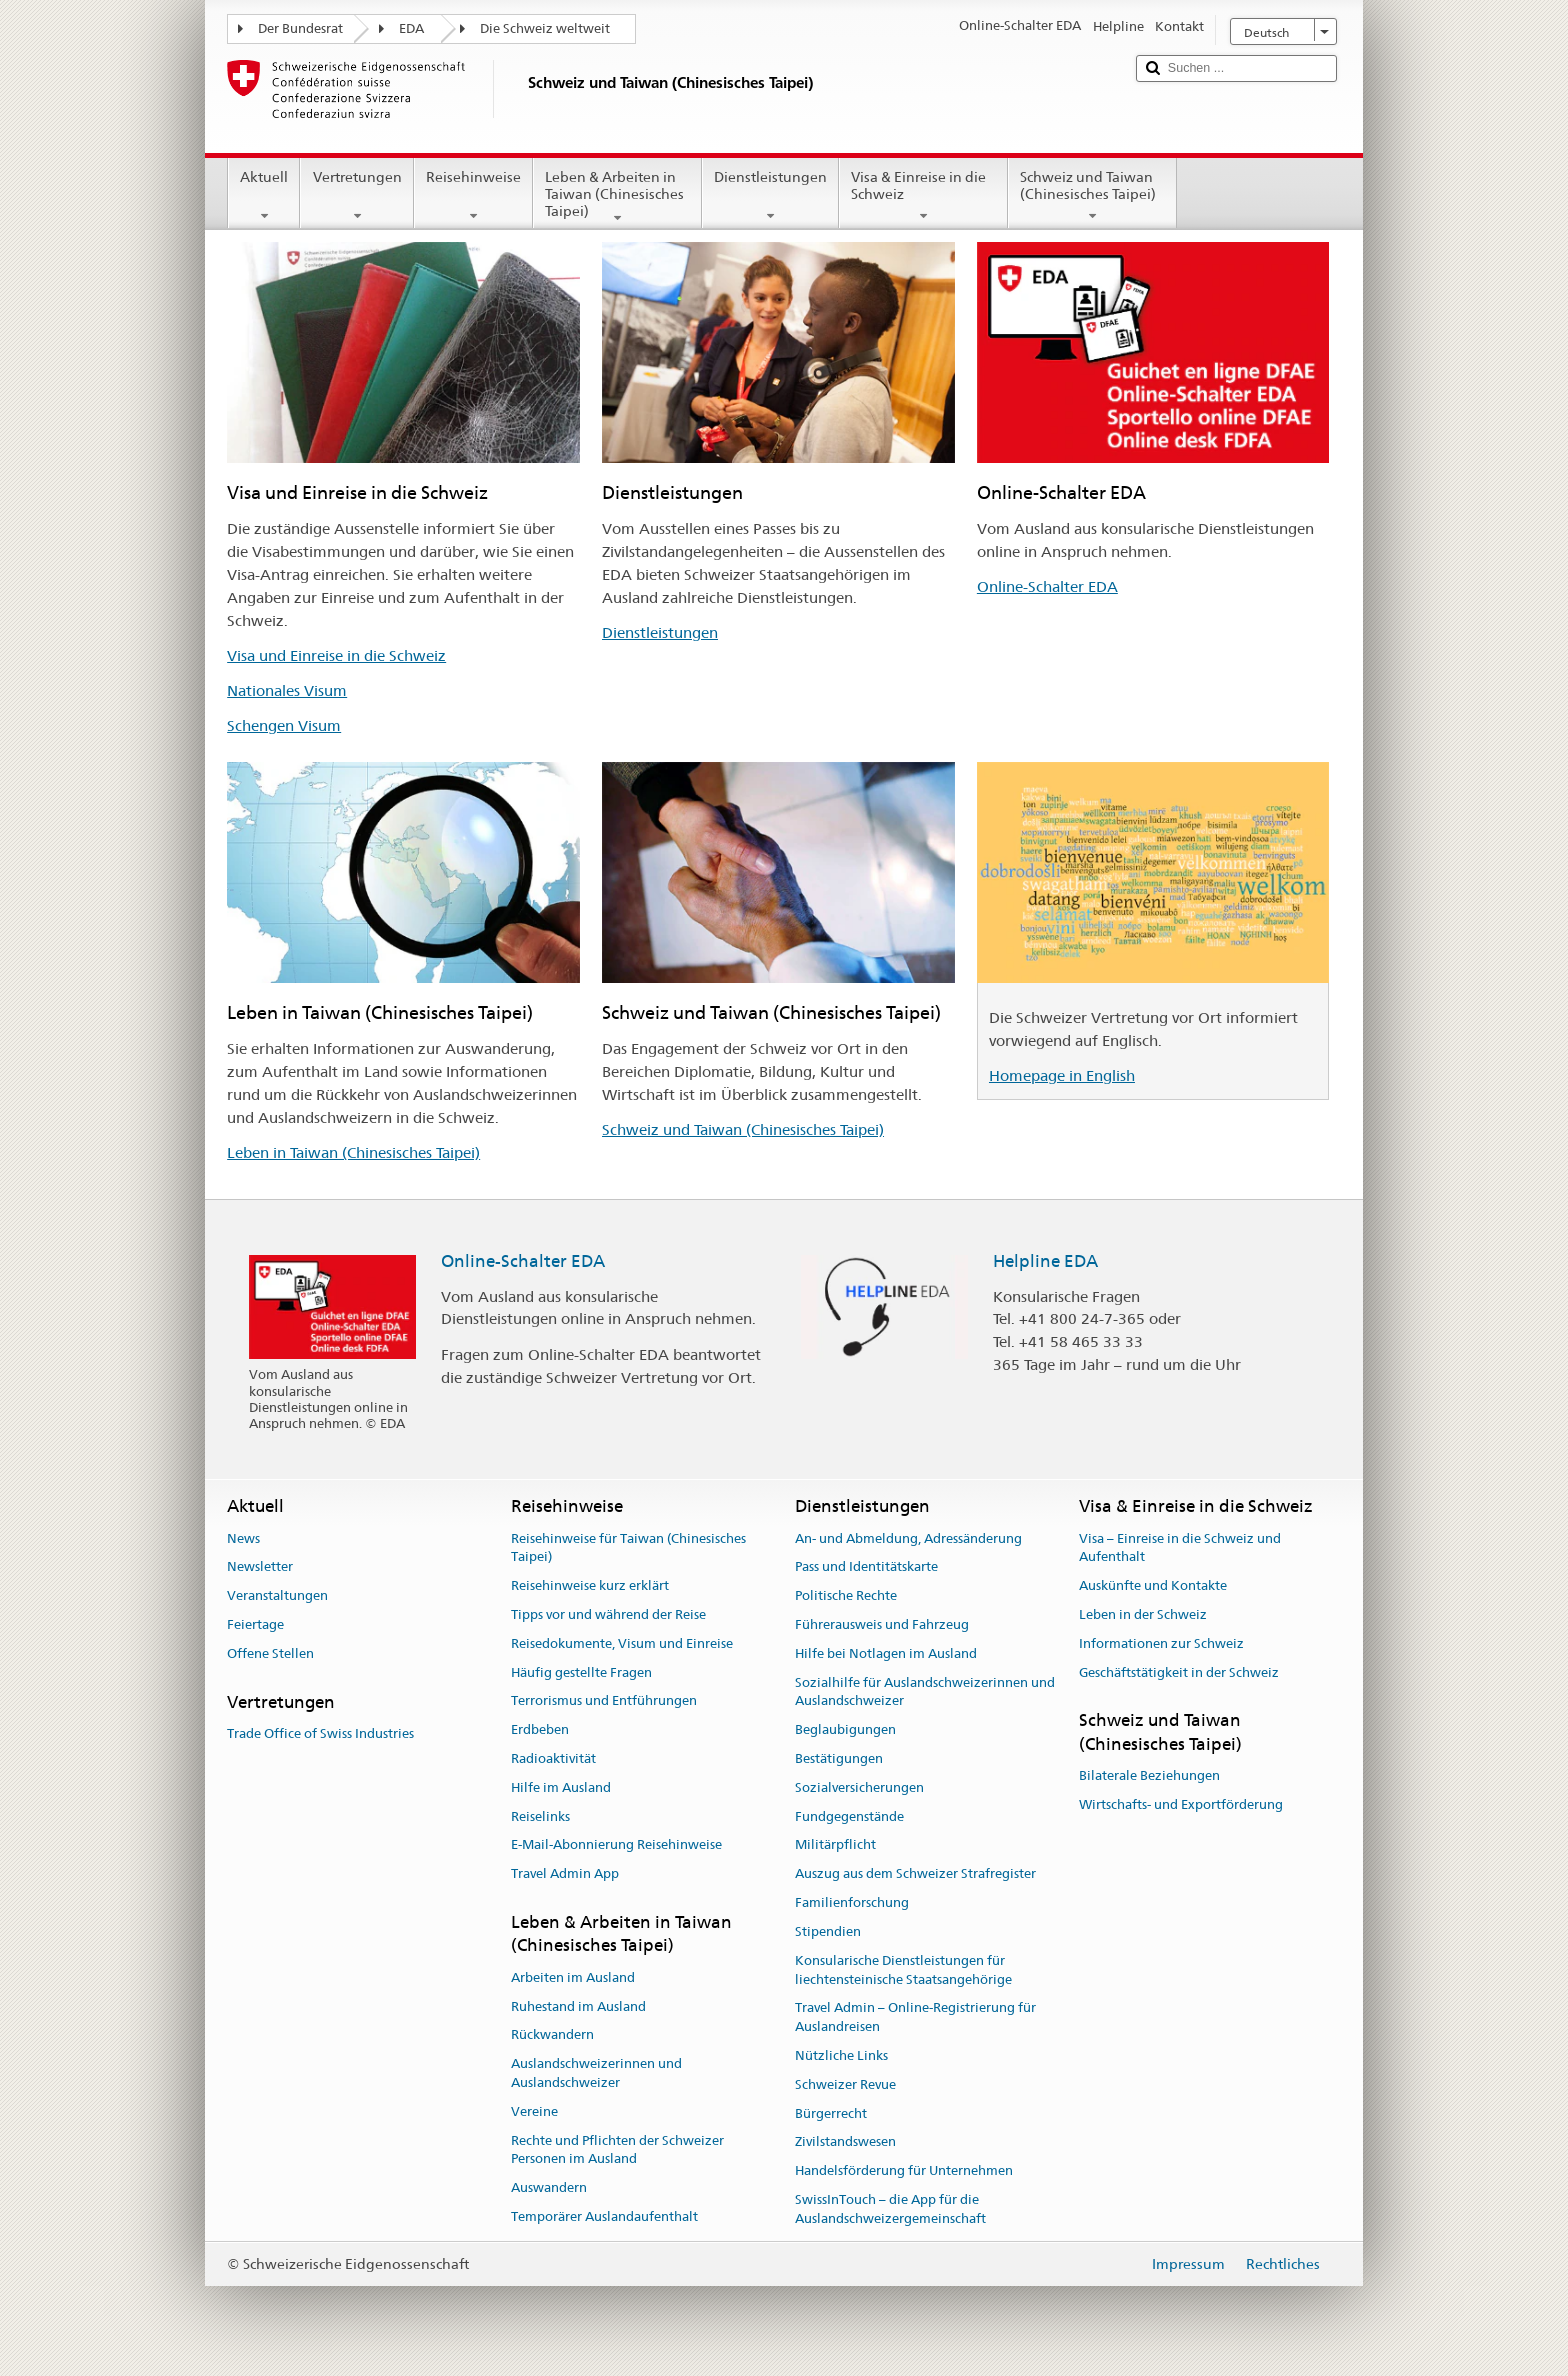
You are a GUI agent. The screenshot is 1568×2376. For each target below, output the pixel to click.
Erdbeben (540, 1729)
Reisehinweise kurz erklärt (590, 1585)
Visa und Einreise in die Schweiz (336, 655)
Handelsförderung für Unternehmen (904, 2170)
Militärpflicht (835, 1845)
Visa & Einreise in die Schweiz (923, 196)
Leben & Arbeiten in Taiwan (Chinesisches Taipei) (617, 197)
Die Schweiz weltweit (545, 28)
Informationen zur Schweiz (1161, 1643)
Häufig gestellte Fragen (581, 1672)
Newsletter (260, 1567)
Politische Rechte (846, 1595)
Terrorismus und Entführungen (604, 1701)
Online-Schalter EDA (1047, 586)
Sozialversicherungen (859, 1787)
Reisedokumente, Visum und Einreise (622, 1643)
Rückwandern (552, 2035)
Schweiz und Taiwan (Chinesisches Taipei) (1092, 196)
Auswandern (549, 2187)
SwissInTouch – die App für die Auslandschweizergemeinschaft (890, 2209)
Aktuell (264, 196)
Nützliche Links (841, 2055)
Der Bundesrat (300, 28)
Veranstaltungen (277, 1595)
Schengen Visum (284, 725)
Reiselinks (540, 1816)
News (243, 1538)
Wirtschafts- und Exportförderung (1181, 1804)
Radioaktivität (553, 1758)
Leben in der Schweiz (1143, 1614)
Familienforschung (852, 1902)
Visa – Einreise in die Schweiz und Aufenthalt (1180, 1548)
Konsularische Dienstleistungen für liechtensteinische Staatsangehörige (903, 1970)
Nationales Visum (287, 690)
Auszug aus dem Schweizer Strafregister (915, 1874)
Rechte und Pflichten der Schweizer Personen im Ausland (617, 2150)
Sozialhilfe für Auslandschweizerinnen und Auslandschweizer (925, 1692)
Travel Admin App (565, 1874)
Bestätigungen (839, 1758)
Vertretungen (356, 196)
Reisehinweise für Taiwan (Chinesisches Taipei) (628, 1548)
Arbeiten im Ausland (573, 1977)
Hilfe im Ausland (561, 1787)
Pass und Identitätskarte (866, 1567)
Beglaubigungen (845, 1729)
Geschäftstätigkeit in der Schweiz (1179, 1672)
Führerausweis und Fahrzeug (882, 1624)
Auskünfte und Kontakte (1153, 1585)
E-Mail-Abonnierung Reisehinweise (616, 1845)
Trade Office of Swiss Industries (320, 1733)
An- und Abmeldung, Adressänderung (908, 1538)
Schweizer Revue (845, 2084)
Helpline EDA (1045, 1261)
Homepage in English (1062, 1075)
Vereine (534, 2111)
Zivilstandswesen (845, 2142)
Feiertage (255, 1624)
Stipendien (828, 1931)
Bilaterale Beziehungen (1149, 1775)
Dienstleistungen (770, 196)
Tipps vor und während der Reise (608, 1614)
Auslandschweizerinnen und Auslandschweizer (596, 2073)
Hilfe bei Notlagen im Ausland (886, 1653)
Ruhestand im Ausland (578, 2006)
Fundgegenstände (849, 1816)
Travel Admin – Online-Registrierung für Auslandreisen (915, 2018)
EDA (411, 28)
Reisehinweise (473, 196)
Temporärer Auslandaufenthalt (604, 2216)
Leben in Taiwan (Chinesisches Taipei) (353, 1152)
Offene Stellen (270, 1653)
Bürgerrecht (831, 2113)
